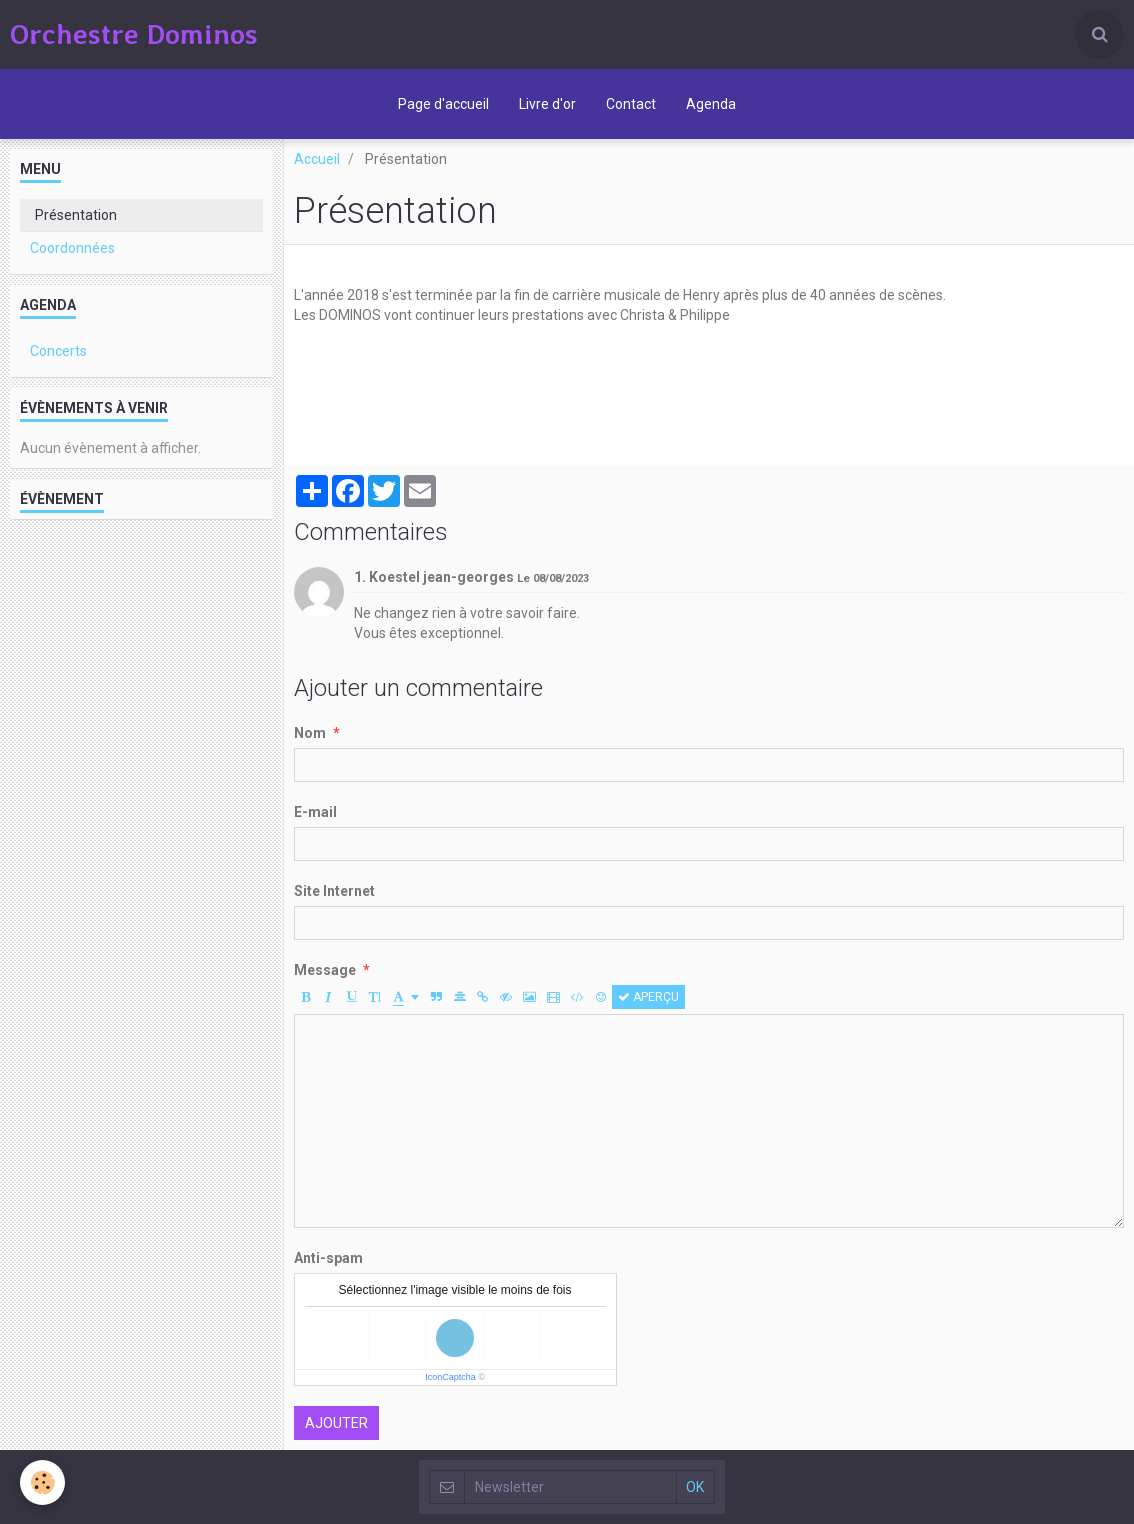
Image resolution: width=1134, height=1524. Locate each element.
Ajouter (336, 1423)
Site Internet (334, 891)
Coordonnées (72, 248)
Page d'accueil (443, 104)
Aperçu (648, 997)
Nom (310, 733)
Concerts (58, 351)
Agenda (711, 104)
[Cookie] (42, 1482)
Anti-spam (328, 1258)
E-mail (315, 812)
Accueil (317, 159)
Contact (631, 104)
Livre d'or (547, 104)
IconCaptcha (450, 1377)
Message (325, 970)
